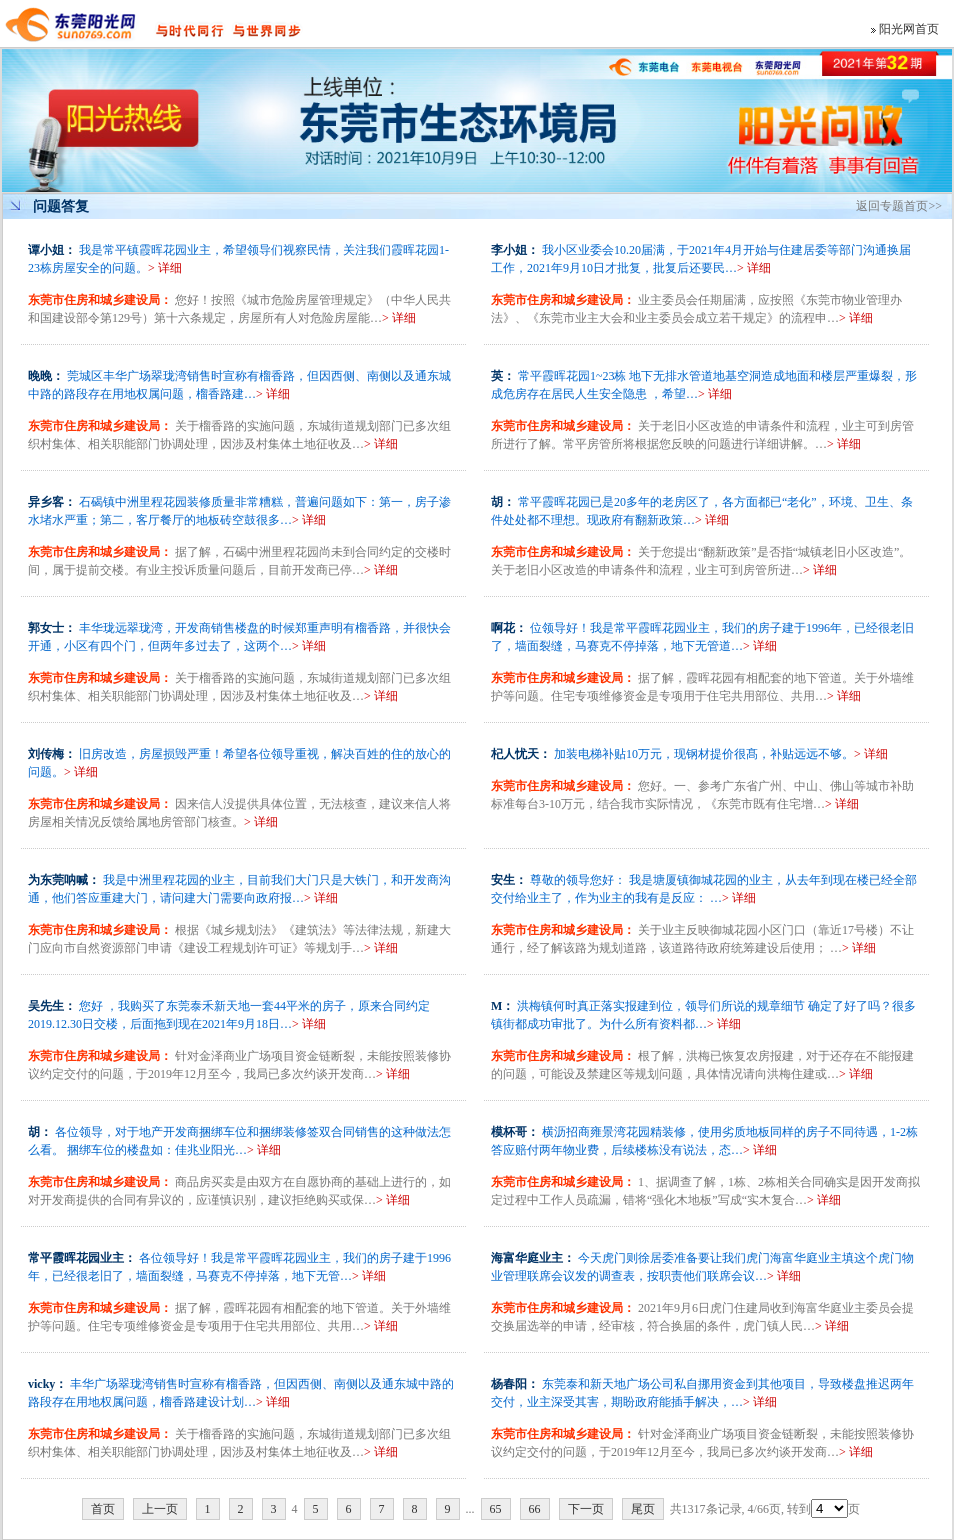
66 (535, 1509)
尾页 (643, 1509)
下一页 (586, 1509)
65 (496, 1509)
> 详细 (165, 268)
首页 (103, 1509)
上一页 (160, 1509)
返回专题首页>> (899, 206)
